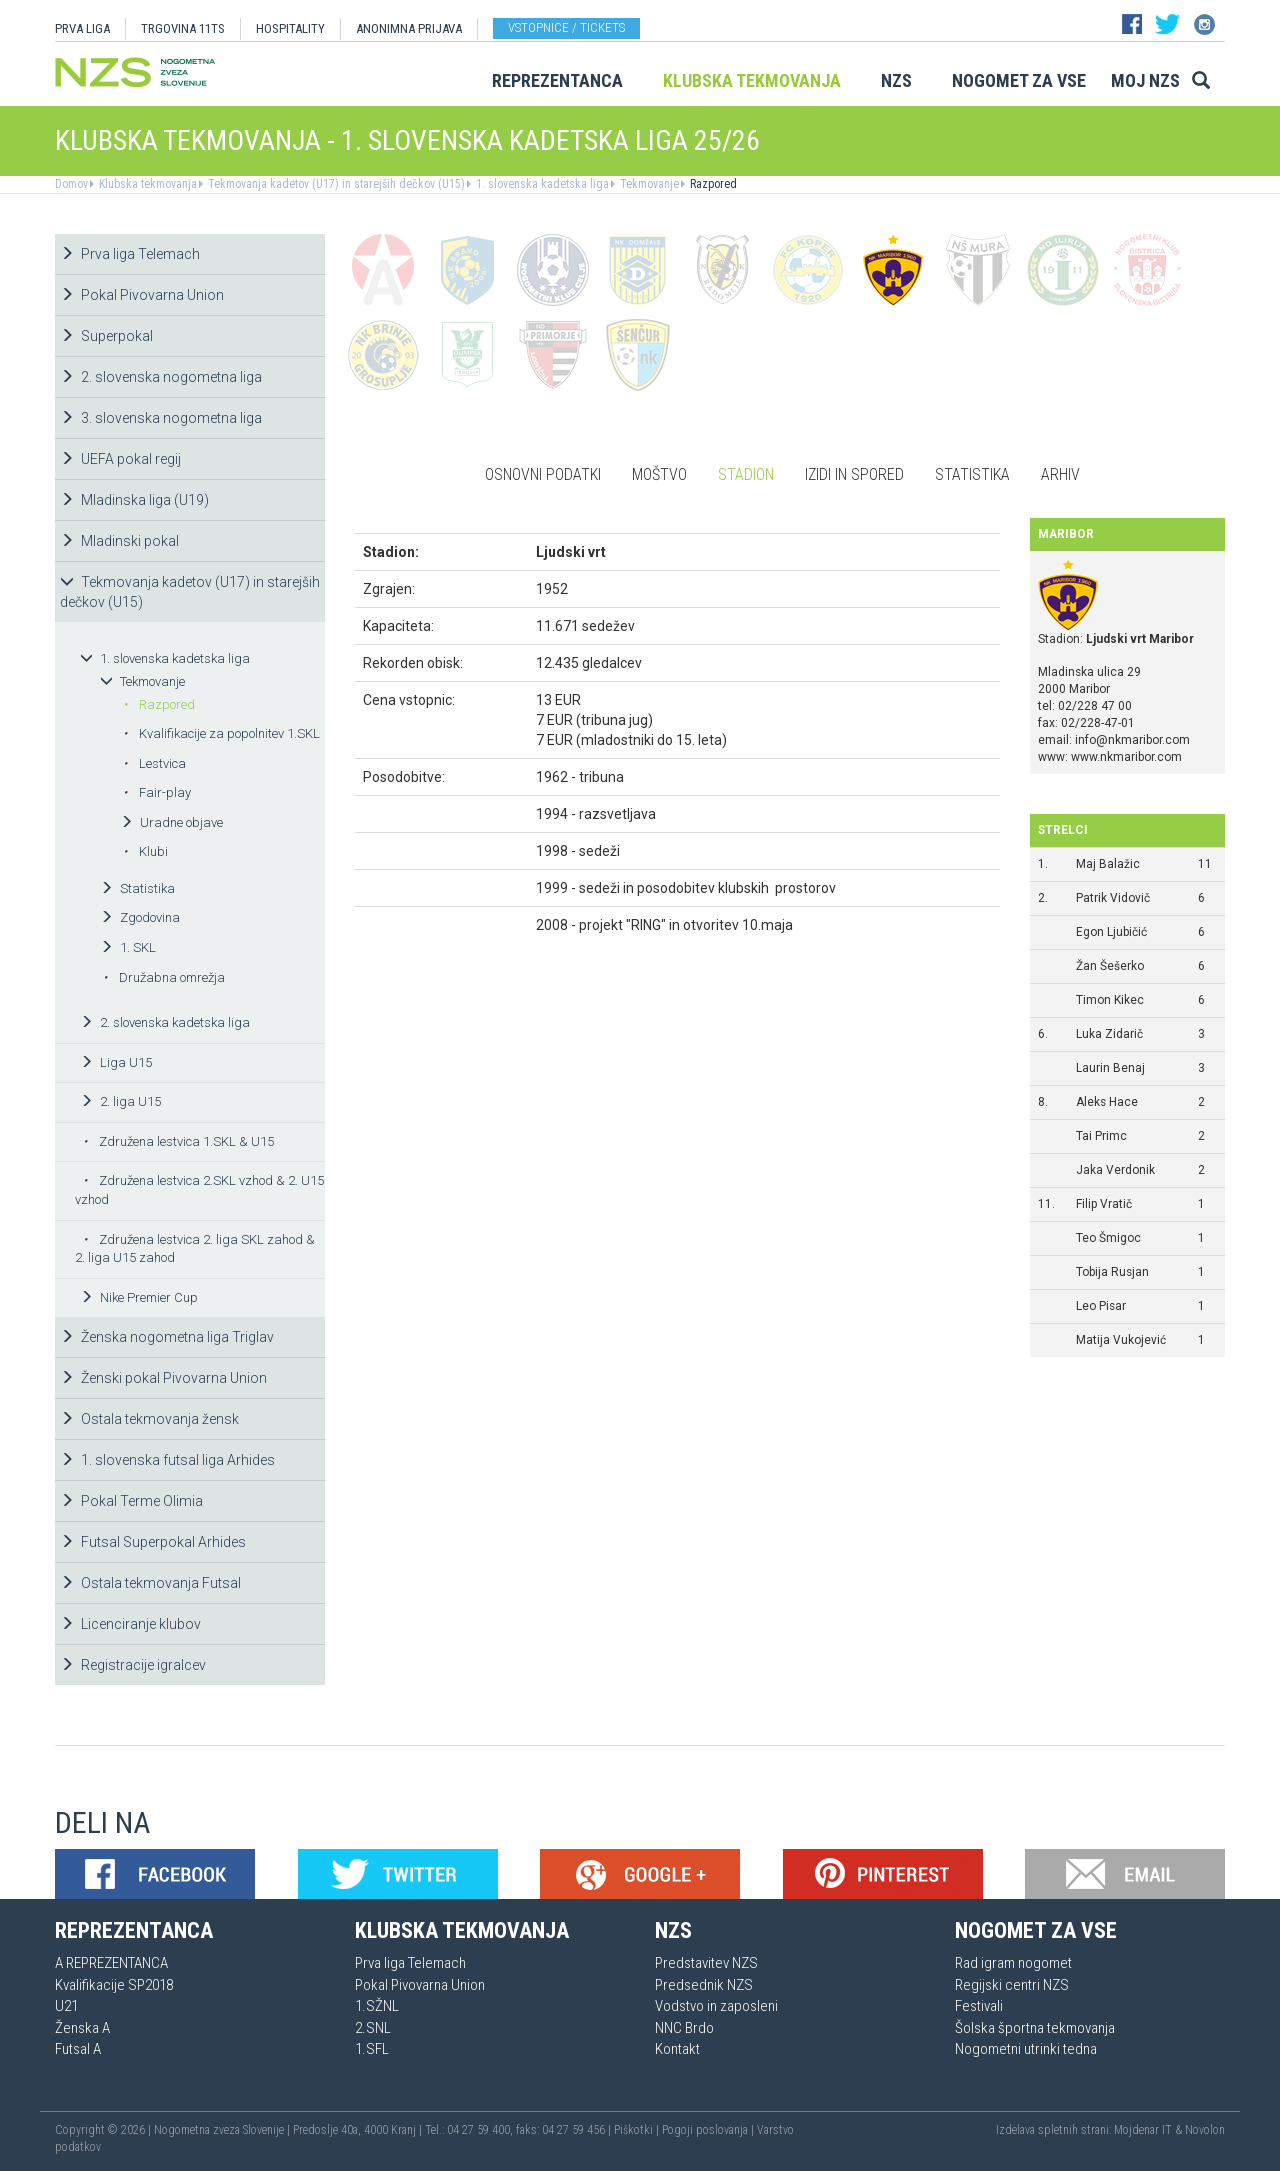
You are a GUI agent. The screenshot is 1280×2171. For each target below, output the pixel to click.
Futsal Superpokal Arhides (153, 1542)
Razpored (712, 184)
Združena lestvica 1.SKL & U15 (178, 1141)
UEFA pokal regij (120, 459)
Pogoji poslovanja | (709, 2130)
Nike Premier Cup (139, 1297)
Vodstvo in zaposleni (716, 2006)
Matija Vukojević (1121, 1340)
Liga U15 (116, 1062)
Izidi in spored (854, 474)
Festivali (979, 2006)
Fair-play (157, 792)
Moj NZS (1145, 80)
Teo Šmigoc (1108, 1238)
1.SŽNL (377, 2006)
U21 (66, 2006)
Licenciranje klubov (130, 1624)
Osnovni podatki (543, 474)
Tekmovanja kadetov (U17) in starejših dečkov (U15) (335, 184)
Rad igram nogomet (1013, 1963)
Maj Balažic (1108, 864)
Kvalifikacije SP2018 (114, 1985)
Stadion (746, 474)
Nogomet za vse (1019, 80)
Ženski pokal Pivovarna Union (163, 1378)
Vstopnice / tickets (566, 27)
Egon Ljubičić (1111, 932)
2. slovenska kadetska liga (165, 1022)
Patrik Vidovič (1113, 898)
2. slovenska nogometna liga (161, 377)
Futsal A (78, 2049)
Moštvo (659, 474)
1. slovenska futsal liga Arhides (167, 1460)
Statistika (137, 888)
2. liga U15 (120, 1101)
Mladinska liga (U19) (134, 500)
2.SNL (373, 2028)
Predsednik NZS (704, 1985)
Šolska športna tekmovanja (1035, 2028)
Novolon (1205, 2130)
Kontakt (677, 2049)
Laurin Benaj (1110, 1068)
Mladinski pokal (119, 541)
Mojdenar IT (1143, 2130)
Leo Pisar (1101, 1306)
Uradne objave (171, 822)
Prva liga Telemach (130, 254)
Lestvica (154, 763)
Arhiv (1060, 474)
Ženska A (82, 2028)
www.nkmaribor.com (1126, 757)
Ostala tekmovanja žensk (149, 1419)
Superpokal (106, 336)
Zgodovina (140, 917)
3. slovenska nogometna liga (161, 418)
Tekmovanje (648, 184)
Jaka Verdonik (1115, 1170)
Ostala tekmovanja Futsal (150, 1583)
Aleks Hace (1107, 1102)
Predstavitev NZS (706, 1963)
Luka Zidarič (1109, 1034)
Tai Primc (1101, 1136)
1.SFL (372, 2049)
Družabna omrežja (164, 977)
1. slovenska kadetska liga (541, 184)
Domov (71, 184)
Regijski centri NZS (1012, 1985)
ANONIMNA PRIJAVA (409, 28)
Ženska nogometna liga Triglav (167, 1337)
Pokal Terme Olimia (131, 1501)
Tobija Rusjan (1112, 1272)
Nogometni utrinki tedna (1026, 2049)
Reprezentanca (557, 80)
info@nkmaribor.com (1132, 740)
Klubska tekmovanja (752, 80)
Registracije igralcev (133, 1665)
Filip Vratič (1104, 1204)
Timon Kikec (1110, 1000)
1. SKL (128, 947)
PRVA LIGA (82, 28)
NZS (896, 80)
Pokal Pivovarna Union (142, 295)
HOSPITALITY (290, 28)
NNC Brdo (684, 2028)
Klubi (145, 851)
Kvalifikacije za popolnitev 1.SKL (221, 733)
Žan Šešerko (1110, 966)
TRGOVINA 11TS (183, 28)
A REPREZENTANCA (111, 1963)
